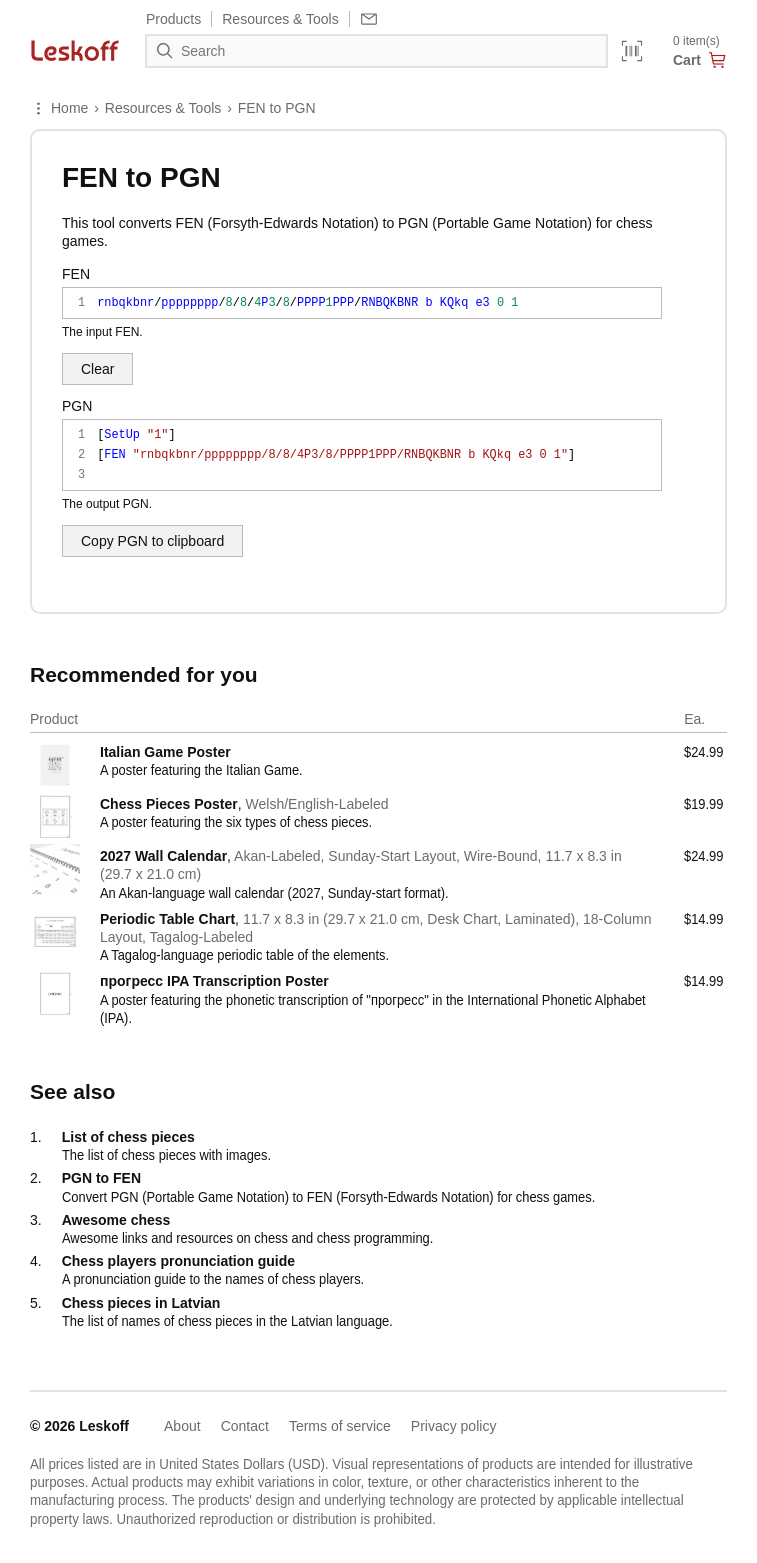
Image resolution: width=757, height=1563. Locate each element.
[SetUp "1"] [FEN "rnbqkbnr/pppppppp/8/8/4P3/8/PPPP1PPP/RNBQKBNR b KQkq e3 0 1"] (362, 455)
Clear (97, 369)
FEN (76, 274)
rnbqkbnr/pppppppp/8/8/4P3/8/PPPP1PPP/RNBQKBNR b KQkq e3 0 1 (362, 303)
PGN (77, 406)
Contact (245, 1426)
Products (173, 19)
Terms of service (340, 1426)
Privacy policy (454, 1426)
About (182, 1426)
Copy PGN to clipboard (152, 541)
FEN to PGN (277, 108)
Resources (280, 19)
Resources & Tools (163, 108)
